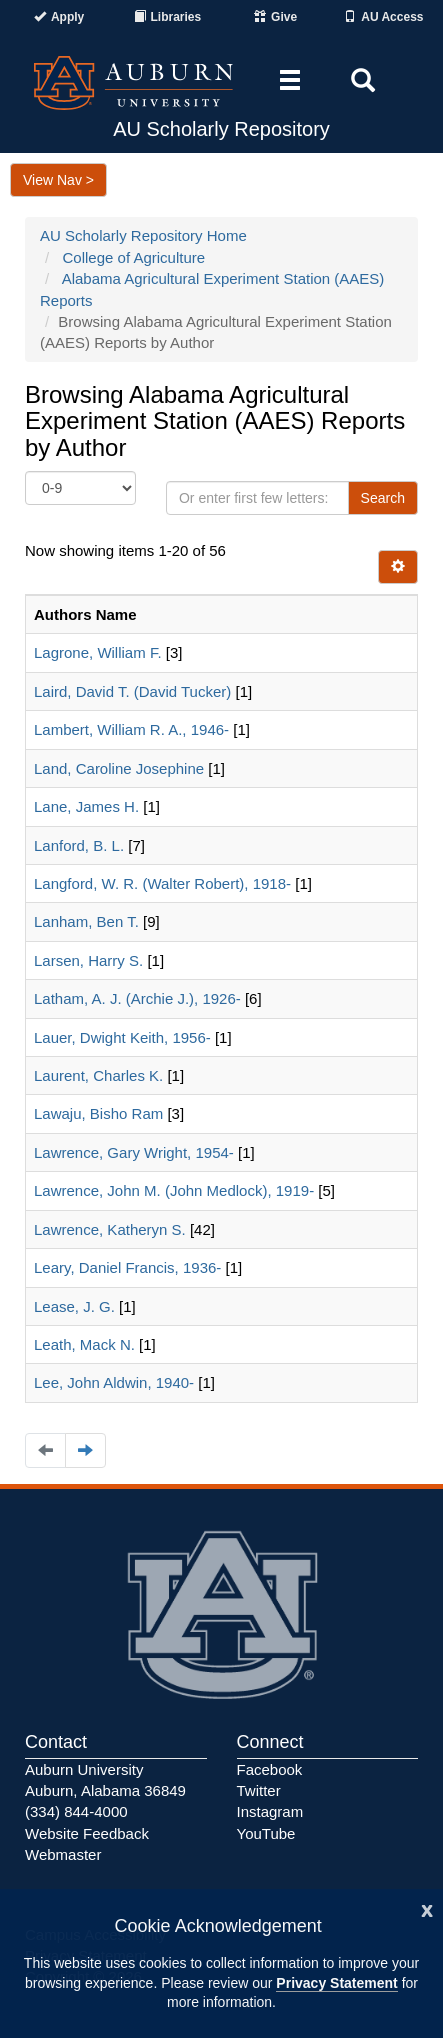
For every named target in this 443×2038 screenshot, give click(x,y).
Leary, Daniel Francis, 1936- (127, 1267)
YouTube (266, 1833)
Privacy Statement (336, 1983)
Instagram (270, 1811)
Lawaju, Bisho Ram (98, 1113)
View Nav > (58, 180)
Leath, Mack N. (84, 1344)
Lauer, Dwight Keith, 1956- (122, 1037)
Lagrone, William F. (98, 652)
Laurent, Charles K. (98, 1075)
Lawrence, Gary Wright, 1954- (134, 1152)
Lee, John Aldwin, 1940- (114, 1382)
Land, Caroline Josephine (119, 768)
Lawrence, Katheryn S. (110, 1229)
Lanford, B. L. (79, 845)
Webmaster (63, 1854)
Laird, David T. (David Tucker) (132, 691)
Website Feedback (87, 1833)
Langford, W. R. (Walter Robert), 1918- (162, 883)
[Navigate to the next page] (85, 1450)
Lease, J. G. (74, 1306)
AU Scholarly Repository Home (143, 235)
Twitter (259, 1790)
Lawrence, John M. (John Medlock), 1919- (174, 1190)
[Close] (427, 1908)
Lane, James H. (86, 806)
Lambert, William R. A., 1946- (131, 729)
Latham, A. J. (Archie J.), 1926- (137, 998)
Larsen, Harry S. (88, 960)
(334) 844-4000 (76, 1811)
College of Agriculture (134, 257)
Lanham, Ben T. (86, 921)
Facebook (270, 1769)
